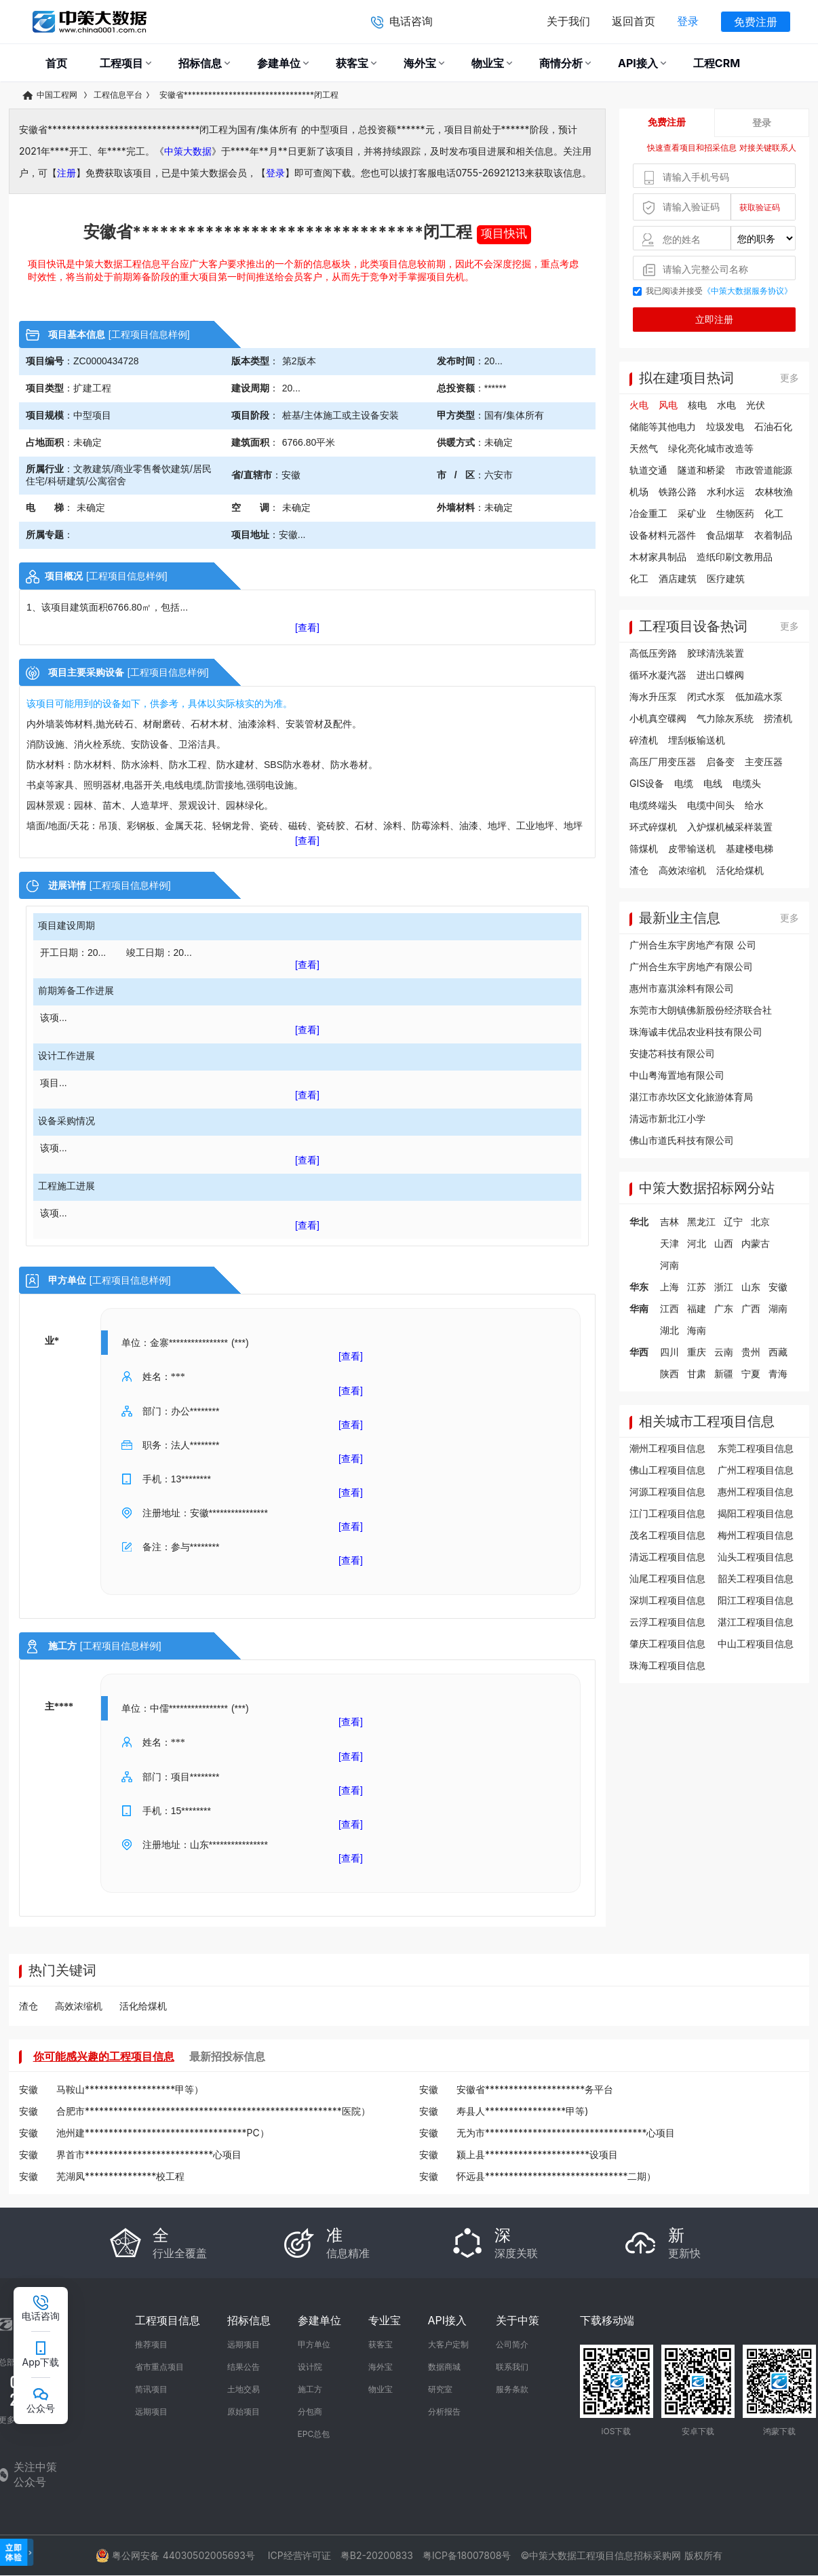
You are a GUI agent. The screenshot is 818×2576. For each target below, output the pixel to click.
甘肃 (696, 1373)
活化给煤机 (740, 870)
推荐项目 (151, 2344)
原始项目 (243, 2411)
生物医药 (735, 513)
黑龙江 (701, 1221)
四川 (669, 1352)
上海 (669, 1286)
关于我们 (568, 21)
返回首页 (633, 21)
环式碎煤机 (653, 826)
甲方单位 (314, 2344)
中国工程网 (51, 95)
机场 (638, 491)
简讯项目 (151, 2389)
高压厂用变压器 (662, 761)
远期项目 (151, 2411)
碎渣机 (643, 740)
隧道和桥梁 (701, 470)
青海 (777, 1373)
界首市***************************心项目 (148, 2154)
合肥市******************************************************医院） (213, 2111)
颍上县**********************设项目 (537, 2154)
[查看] (307, 627)
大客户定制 (448, 2344)
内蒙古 (755, 1243)
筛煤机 (643, 848)
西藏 (777, 1352)
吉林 (669, 1221)
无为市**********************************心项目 (565, 2132)
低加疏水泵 (759, 696)
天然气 (643, 448)
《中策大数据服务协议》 (747, 291)
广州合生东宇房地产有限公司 (691, 966)
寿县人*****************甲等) (522, 2111)
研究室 (440, 2389)
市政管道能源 (763, 470)
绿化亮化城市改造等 (711, 448)
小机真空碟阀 (657, 718)
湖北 (669, 1330)
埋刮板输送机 (696, 740)
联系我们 (512, 2367)
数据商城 (444, 2367)
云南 (723, 1352)
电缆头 (747, 783)
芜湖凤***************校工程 (120, 2176)
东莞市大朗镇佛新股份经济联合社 (700, 1010)
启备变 (720, 761)
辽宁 (733, 1221)
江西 (669, 1308)
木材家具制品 (657, 556)
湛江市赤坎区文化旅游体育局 (691, 1096)
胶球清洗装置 (715, 653)
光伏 (755, 404)
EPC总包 (314, 2434)
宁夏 (750, 1373)
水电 (726, 404)
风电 (668, 404)
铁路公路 (678, 491)
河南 (669, 1265)
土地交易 (243, 2389)
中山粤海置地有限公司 (676, 1075)
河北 (696, 1243)
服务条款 (512, 2389)
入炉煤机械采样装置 (730, 826)
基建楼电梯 (749, 848)
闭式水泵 (706, 696)
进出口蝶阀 (720, 674)
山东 (750, 1286)
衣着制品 (773, 535)
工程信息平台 (118, 95)
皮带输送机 (692, 848)
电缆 (683, 783)
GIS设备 (646, 783)
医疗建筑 (726, 578)
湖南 (777, 1308)
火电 (638, 404)
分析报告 (444, 2411)
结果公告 (243, 2367)
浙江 (723, 1286)
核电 (697, 404)
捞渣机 (778, 718)
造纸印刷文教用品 (735, 556)
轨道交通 (648, 470)
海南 (696, 1330)
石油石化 (773, 426)
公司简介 (512, 2344)
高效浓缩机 (682, 870)
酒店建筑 (678, 578)
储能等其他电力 (662, 426)
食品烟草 (725, 535)
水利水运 (726, 491)
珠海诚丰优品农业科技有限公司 (695, 1031)
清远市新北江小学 (667, 1118)
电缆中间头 (711, 805)
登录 (688, 21)
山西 (723, 1243)
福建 (696, 1308)
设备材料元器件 (662, 535)
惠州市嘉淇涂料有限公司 (681, 988)
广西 (750, 1308)
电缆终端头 (653, 805)
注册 (66, 172)
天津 (669, 1243)
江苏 (696, 1286)
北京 (760, 1221)
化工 (773, 513)
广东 (723, 1308)
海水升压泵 (653, 696)
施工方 (310, 2389)
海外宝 (380, 2367)
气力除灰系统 (725, 718)
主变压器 (764, 761)
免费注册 (755, 21)
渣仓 (638, 870)
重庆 (696, 1352)
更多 (789, 377)
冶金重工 (648, 513)
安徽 (290, 474)
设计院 (310, 2367)
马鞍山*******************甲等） (129, 2089)
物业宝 (380, 2389)
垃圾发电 (725, 426)
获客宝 (380, 2344)
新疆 (723, 1373)
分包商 (310, 2411)
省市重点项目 (159, 2367)
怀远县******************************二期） (556, 2176)
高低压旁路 (653, 653)
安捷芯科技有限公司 (672, 1053)
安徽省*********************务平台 (534, 2089)
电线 (712, 783)
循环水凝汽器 (657, 674)
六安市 (498, 474)
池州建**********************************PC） (162, 2132)
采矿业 (692, 513)
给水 (754, 805)
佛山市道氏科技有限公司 (681, 1140)
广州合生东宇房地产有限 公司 (692, 944)
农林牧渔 (774, 491)
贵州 (750, 1352)
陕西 (669, 1373)
